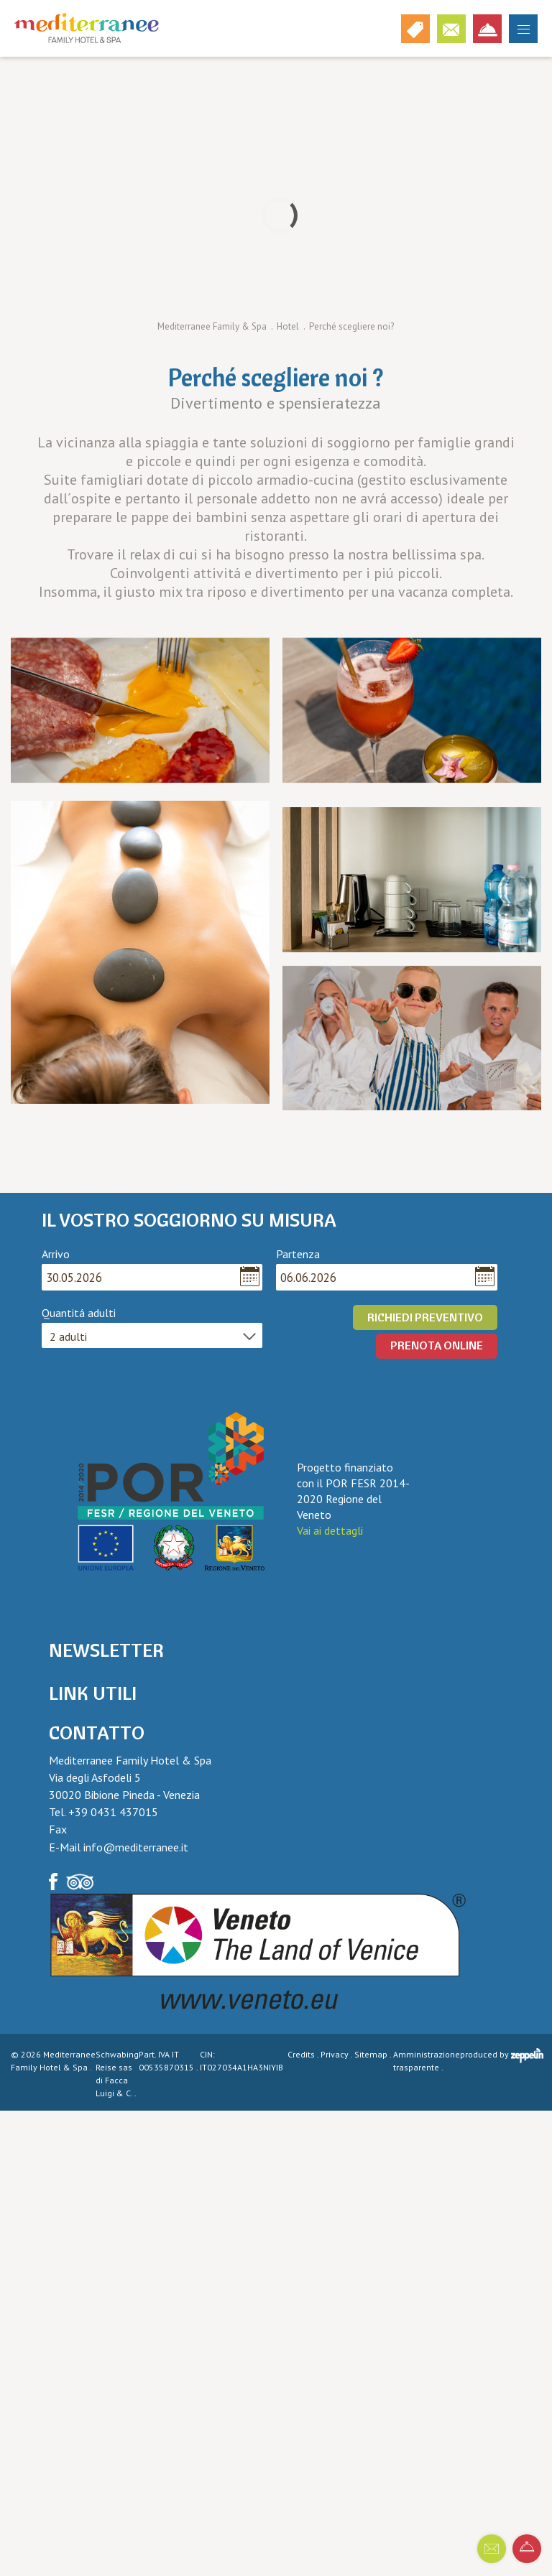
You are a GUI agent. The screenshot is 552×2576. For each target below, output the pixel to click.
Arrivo (56, 1254)
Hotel (288, 326)
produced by (501, 2055)
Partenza (298, 1254)
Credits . (304, 2054)
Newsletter (106, 1650)
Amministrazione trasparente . (426, 2061)
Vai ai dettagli (330, 1530)
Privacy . (337, 2054)
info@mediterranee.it (135, 1847)
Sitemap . (373, 2054)
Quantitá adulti (79, 1313)
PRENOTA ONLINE (436, 1345)
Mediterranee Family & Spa (212, 326)
